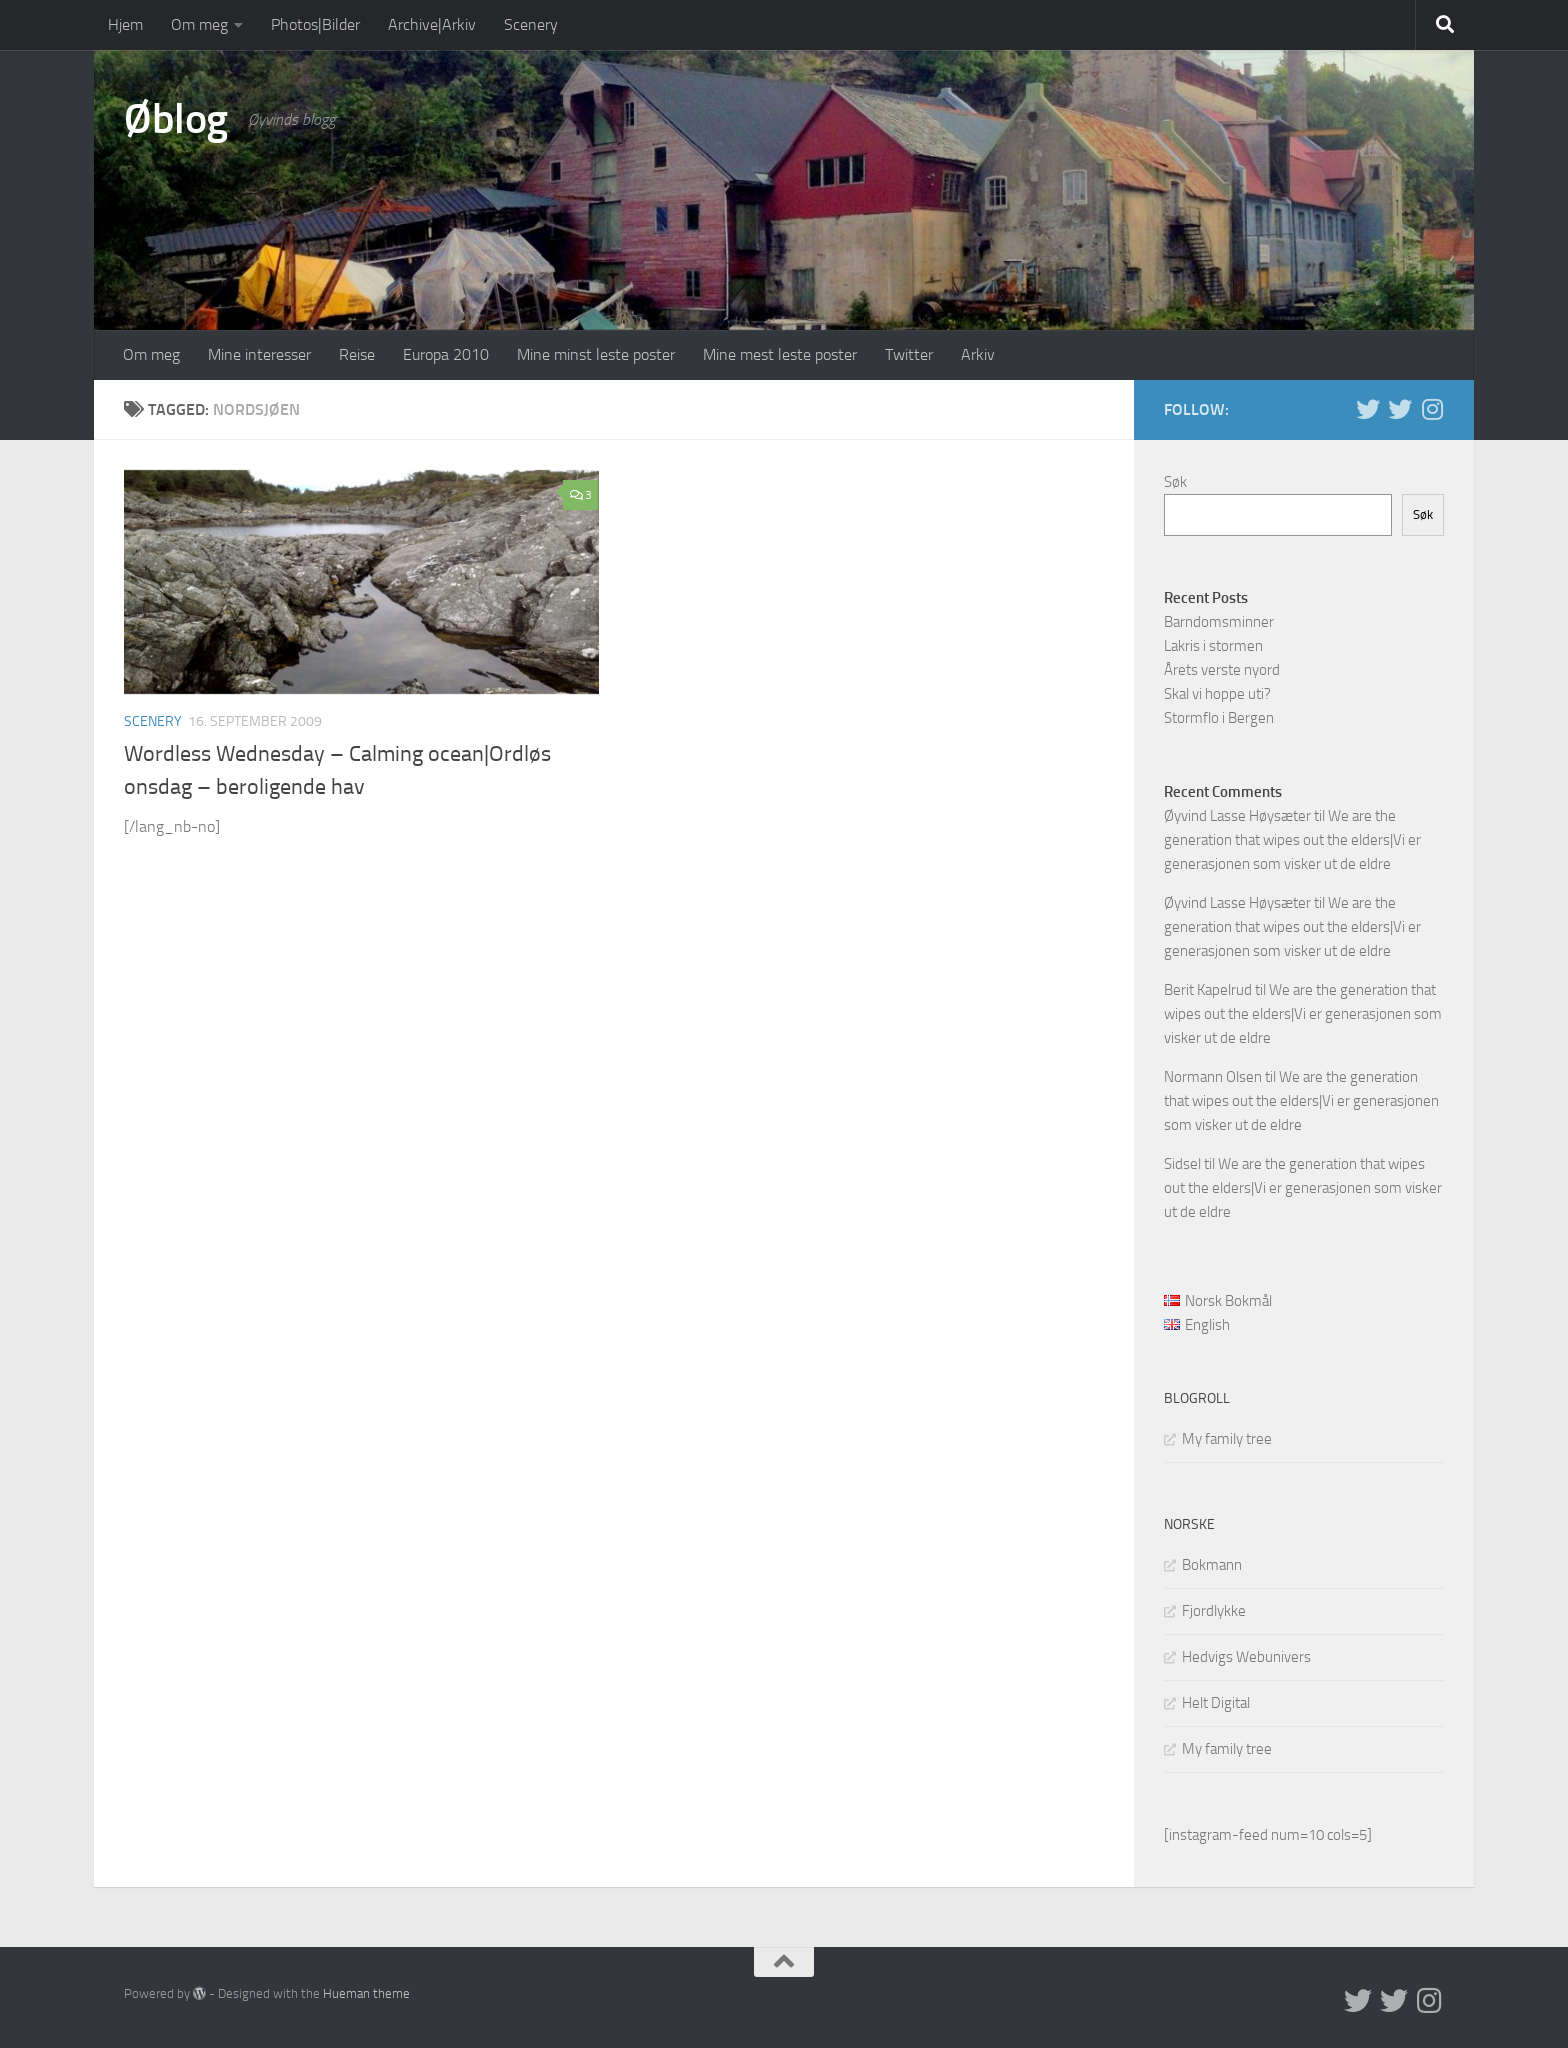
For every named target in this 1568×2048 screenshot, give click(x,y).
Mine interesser (259, 354)
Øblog (176, 119)
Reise (357, 354)
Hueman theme (366, 1993)
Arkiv (978, 354)
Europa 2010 (446, 354)
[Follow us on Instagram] (1432, 409)
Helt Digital (1216, 1703)
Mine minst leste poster (596, 354)
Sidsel (1182, 1164)
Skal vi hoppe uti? (1217, 694)
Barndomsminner (1219, 622)
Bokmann (1212, 1565)
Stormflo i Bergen (1219, 718)
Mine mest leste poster (780, 354)
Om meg (199, 24)
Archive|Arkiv (432, 24)
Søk (1175, 482)
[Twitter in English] (1368, 409)
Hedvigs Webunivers (1246, 1657)
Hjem (125, 24)
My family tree (1227, 1439)
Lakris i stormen (1213, 646)
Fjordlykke (1214, 1611)
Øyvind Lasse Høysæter (1237, 816)
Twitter (909, 354)
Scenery (531, 24)
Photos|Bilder (315, 24)
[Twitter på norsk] (1400, 409)
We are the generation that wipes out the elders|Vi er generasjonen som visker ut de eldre (1292, 840)
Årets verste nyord (1222, 670)
